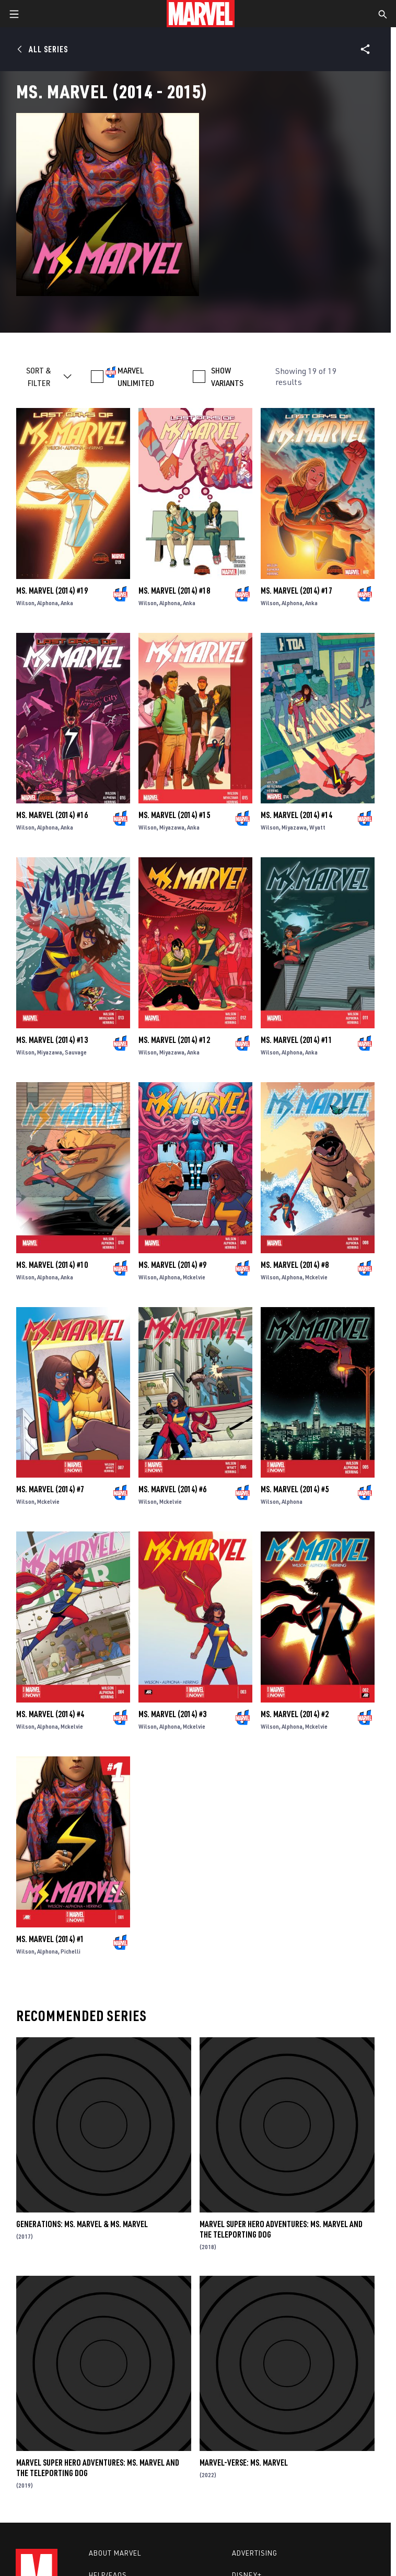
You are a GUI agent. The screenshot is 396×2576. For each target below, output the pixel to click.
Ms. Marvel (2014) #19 (52, 590)
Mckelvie (194, 1277)
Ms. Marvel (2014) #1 (50, 1939)
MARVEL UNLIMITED (136, 376)
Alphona (47, 603)
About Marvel (115, 2553)
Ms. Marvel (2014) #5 (295, 1489)
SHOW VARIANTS (227, 376)
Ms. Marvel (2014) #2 (295, 1714)
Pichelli (70, 1951)
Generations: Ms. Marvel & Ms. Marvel (82, 2224)
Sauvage (76, 1052)
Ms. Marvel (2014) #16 (52, 815)
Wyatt (317, 827)
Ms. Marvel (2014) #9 (172, 1264)
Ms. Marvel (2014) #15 (174, 815)
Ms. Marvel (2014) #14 (296, 815)
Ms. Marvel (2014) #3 (172, 1714)
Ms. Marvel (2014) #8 (295, 1264)
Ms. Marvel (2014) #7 (50, 1489)
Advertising (254, 2553)
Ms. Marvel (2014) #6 (172, 1489)
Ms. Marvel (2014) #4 (50, 1714)
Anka (67, 603)
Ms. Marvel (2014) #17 (296, 590)
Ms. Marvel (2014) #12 (174, 1040)
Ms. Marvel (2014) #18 (174, 590)
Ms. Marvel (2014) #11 (296, 1040)
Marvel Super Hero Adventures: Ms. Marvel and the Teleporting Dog (281, 2229)
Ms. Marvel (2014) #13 (52, 1040)
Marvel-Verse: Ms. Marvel (244, 2462)
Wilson (25, 603)
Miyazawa (171, 827)
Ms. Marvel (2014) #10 (52, 1264)
